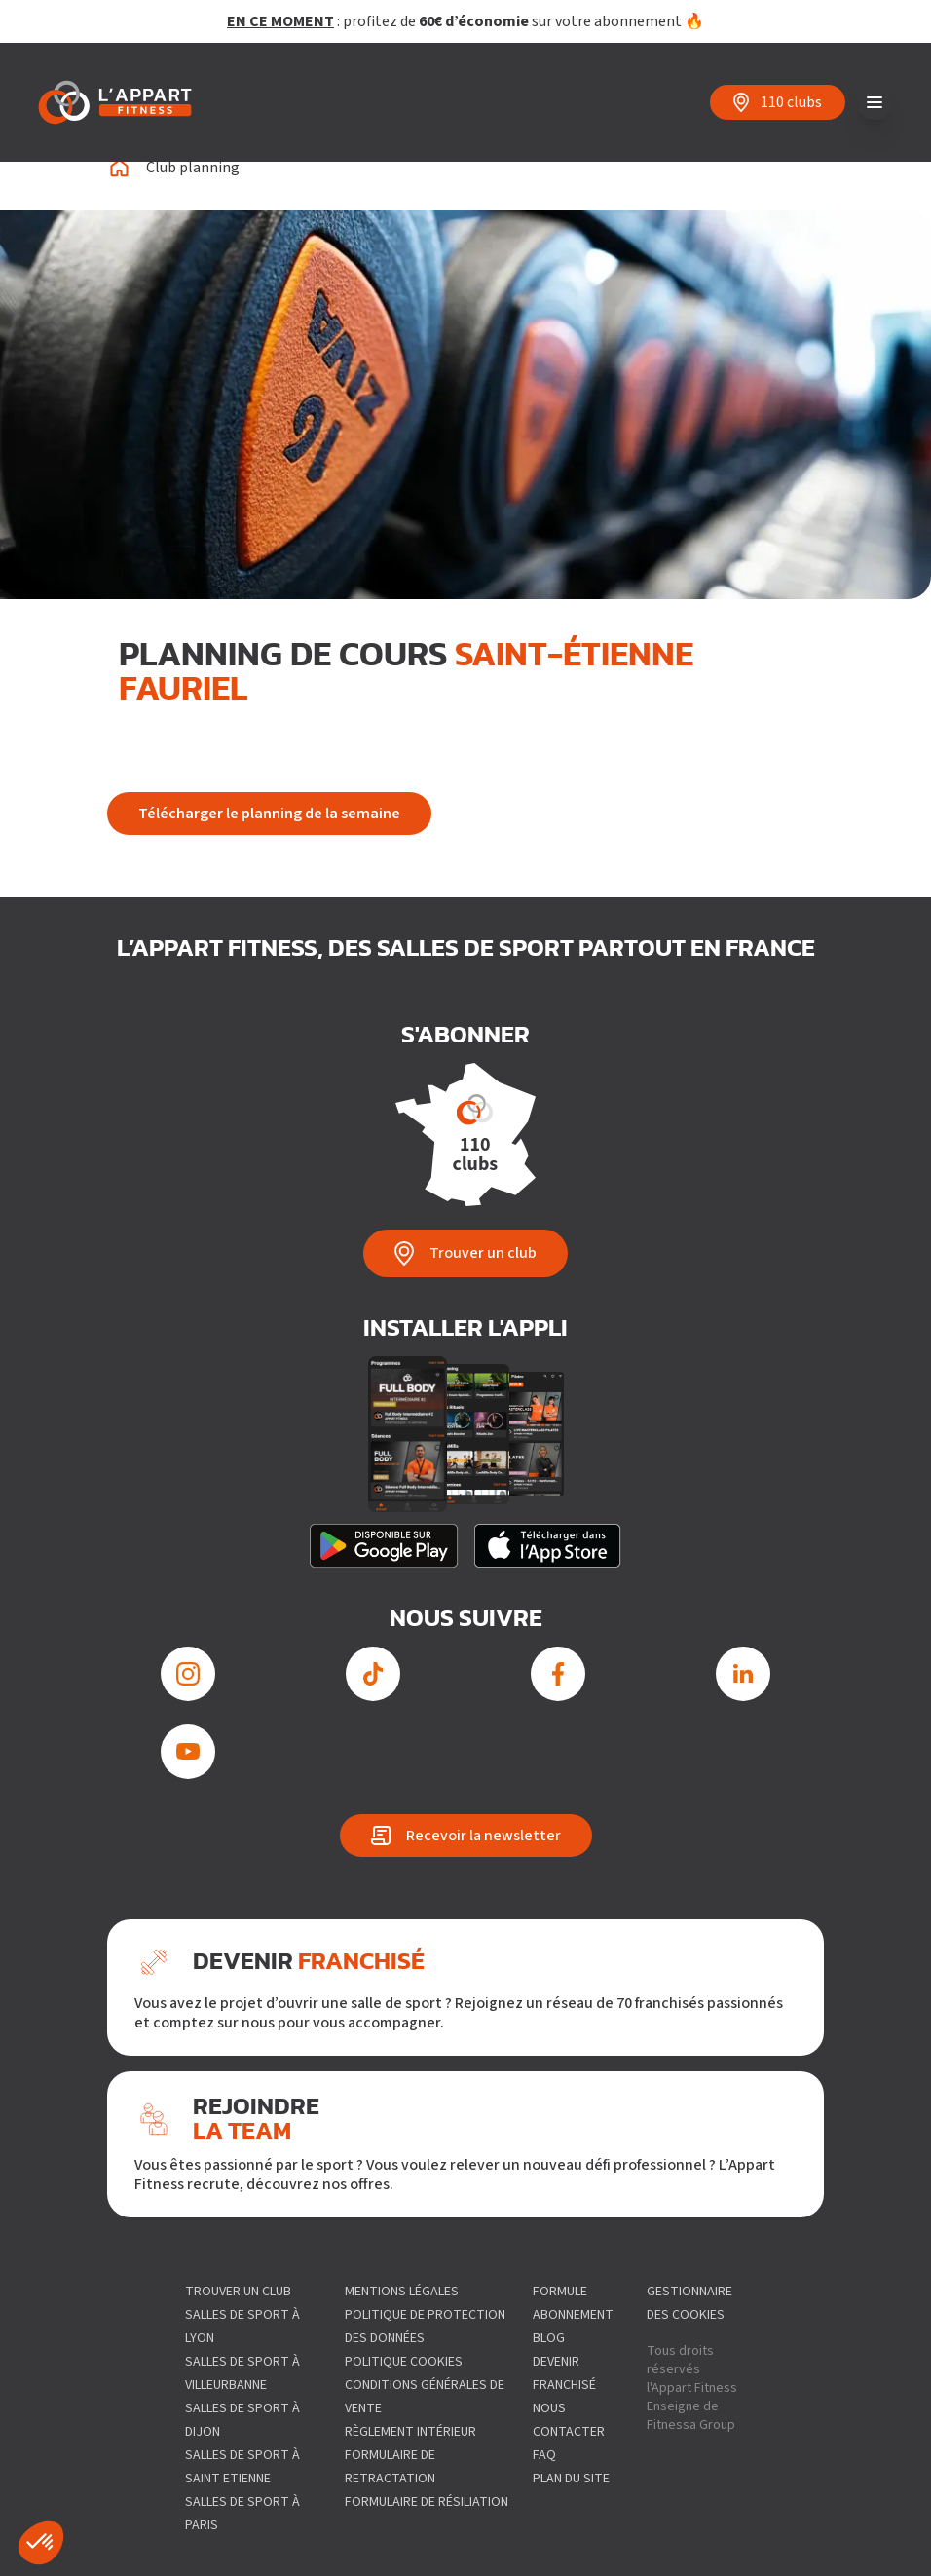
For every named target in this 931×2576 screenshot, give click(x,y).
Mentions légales (402, 2291)
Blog (549, 2338)
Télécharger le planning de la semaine (269, 813)
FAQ (544, 2455)
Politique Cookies (404, 2361)
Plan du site (571, 2478)
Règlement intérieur (410, 2432)
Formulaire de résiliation (426, 2502)
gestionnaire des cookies (689, 2303)
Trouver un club (238, 2291)
